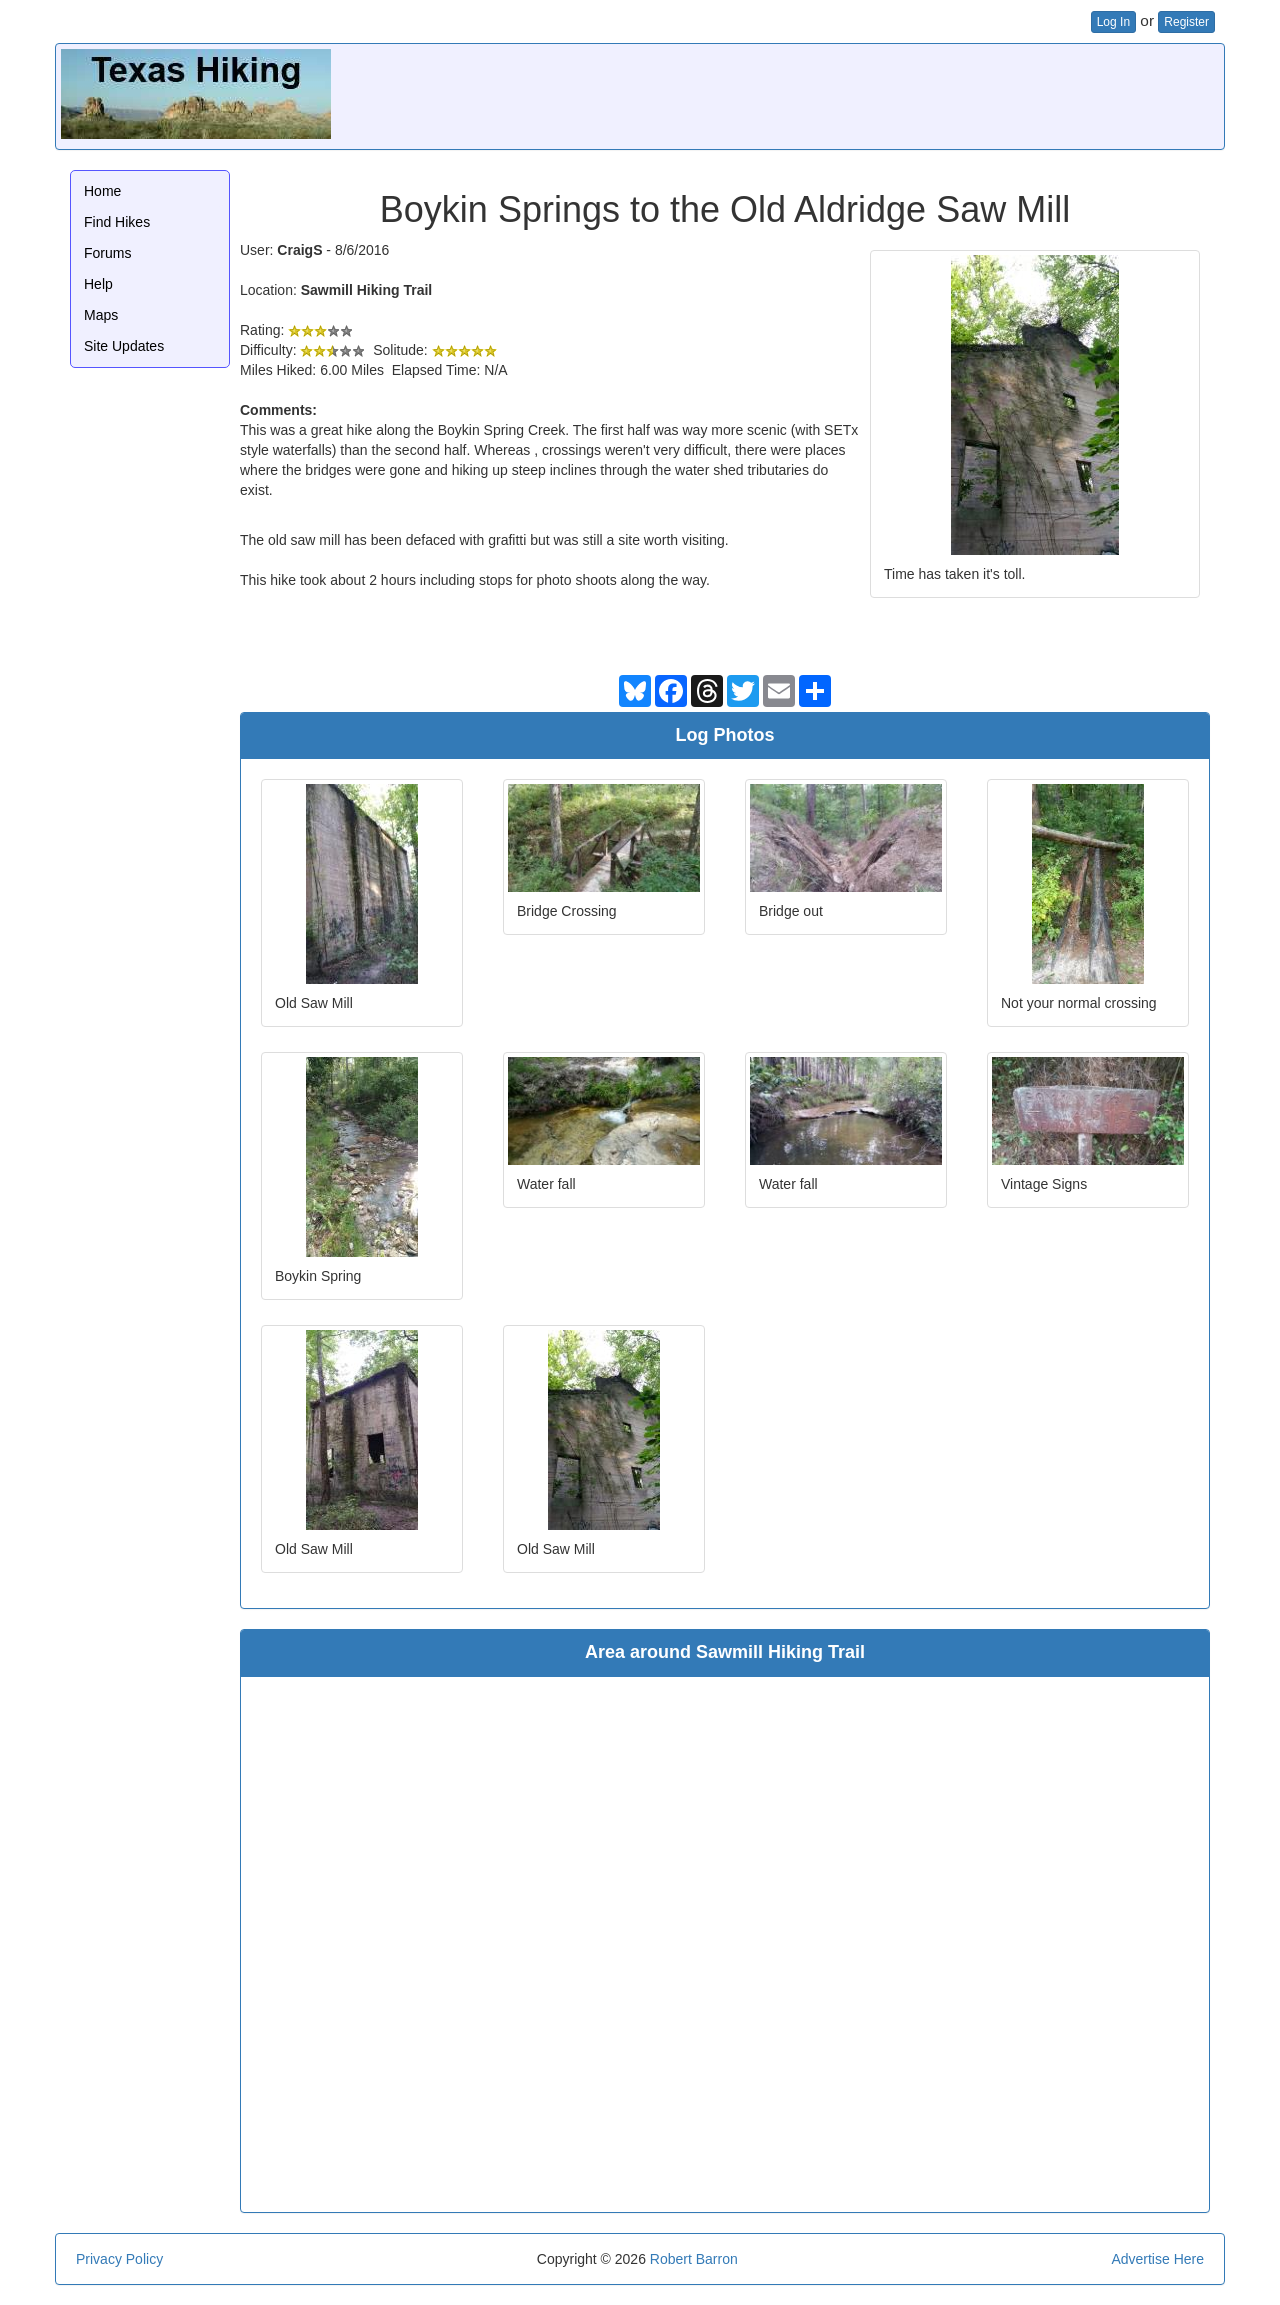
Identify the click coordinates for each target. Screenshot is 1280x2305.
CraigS (299, 250)
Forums (107, 253)
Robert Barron (694, 2259)
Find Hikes (117, 222)
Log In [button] (1113, 22)
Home (102, 191)
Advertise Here (1157, 2259)
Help (98, 284)
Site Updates (124, 346)
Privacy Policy (119, 2259)
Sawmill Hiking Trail (366, 290)
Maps (101, 315)
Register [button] (1186, 22)
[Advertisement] (855, 94)
